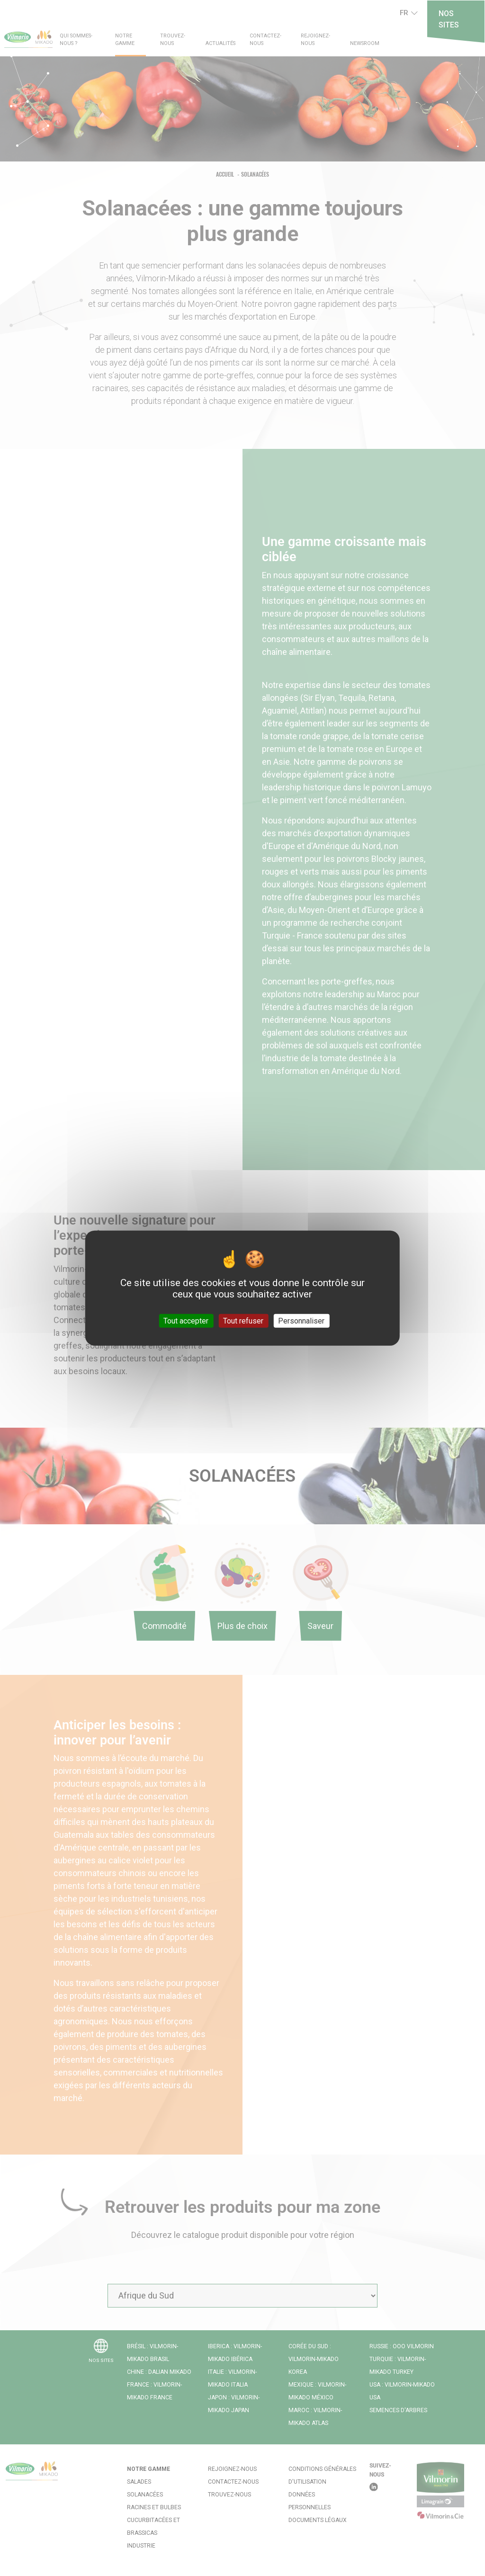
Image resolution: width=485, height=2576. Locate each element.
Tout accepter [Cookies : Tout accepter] (185, 1320)
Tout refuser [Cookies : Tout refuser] (243, 1320)
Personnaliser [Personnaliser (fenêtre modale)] (301, 1320)
